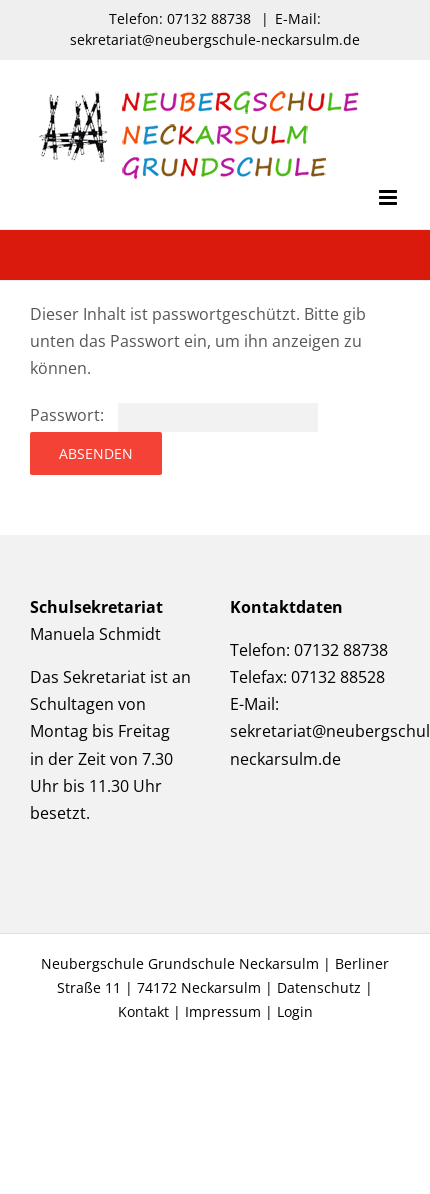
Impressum (223, 1011)
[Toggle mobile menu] (389, 197)
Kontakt (143, 1011)
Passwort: (174, 415)
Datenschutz (319, 987)
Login (295, 1011)
